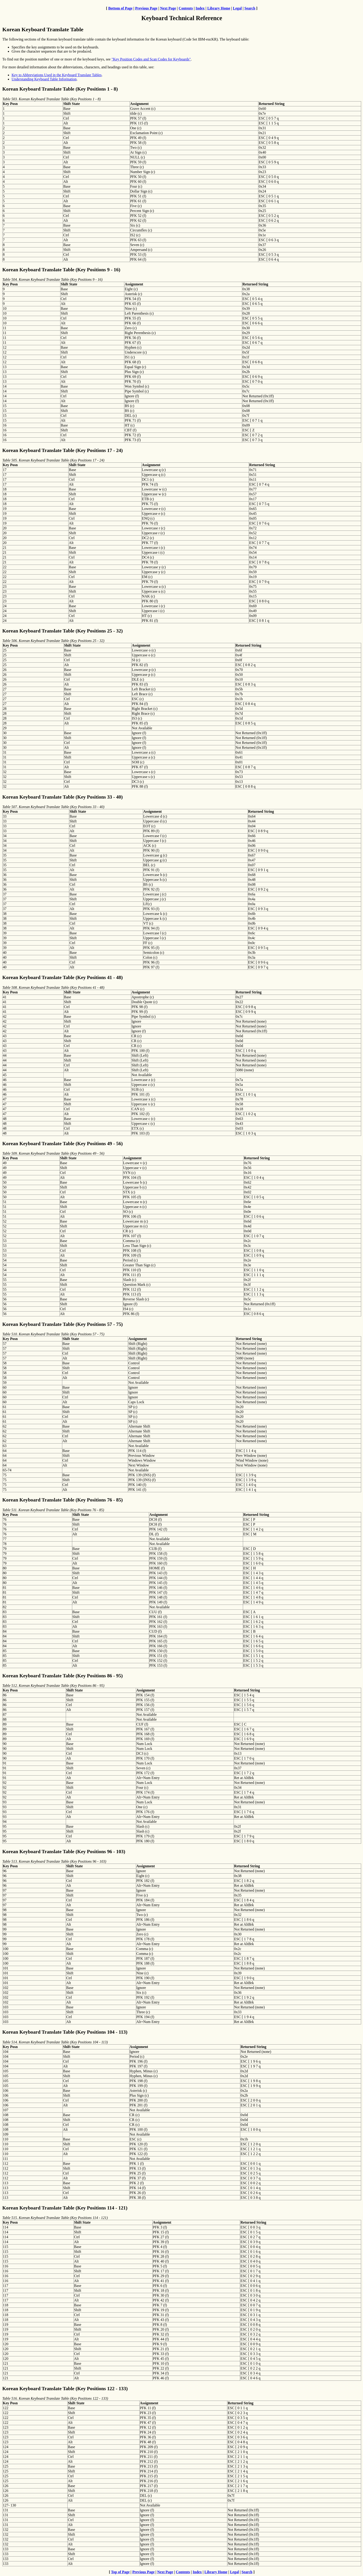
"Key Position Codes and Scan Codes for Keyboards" (151, 59)
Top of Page (120, 2572)
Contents (186, 8)
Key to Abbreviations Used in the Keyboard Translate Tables (57, 75)
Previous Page (146, 8)
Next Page (168, 8)
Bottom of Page (120, 8)
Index (200, 8)
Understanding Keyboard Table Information (44, 79)
